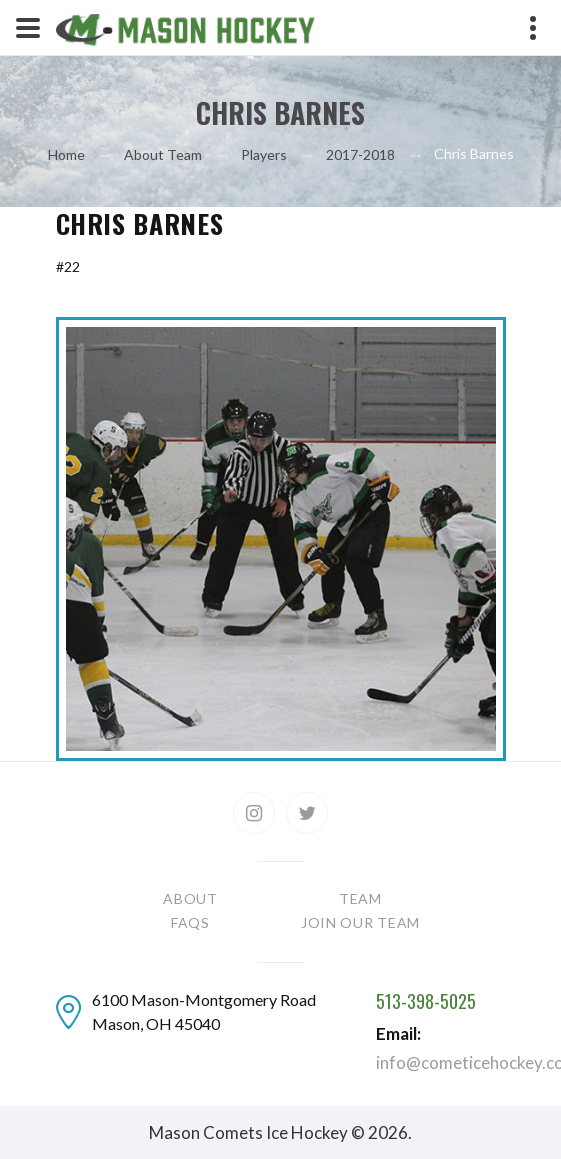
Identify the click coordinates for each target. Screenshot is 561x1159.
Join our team (360, 922)
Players (264, 154)
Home (66, 154)
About (190, 898)
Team (360, 898)
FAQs (190, 922)
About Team (163, 154)
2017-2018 (360, 154)
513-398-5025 (426, 1002)
